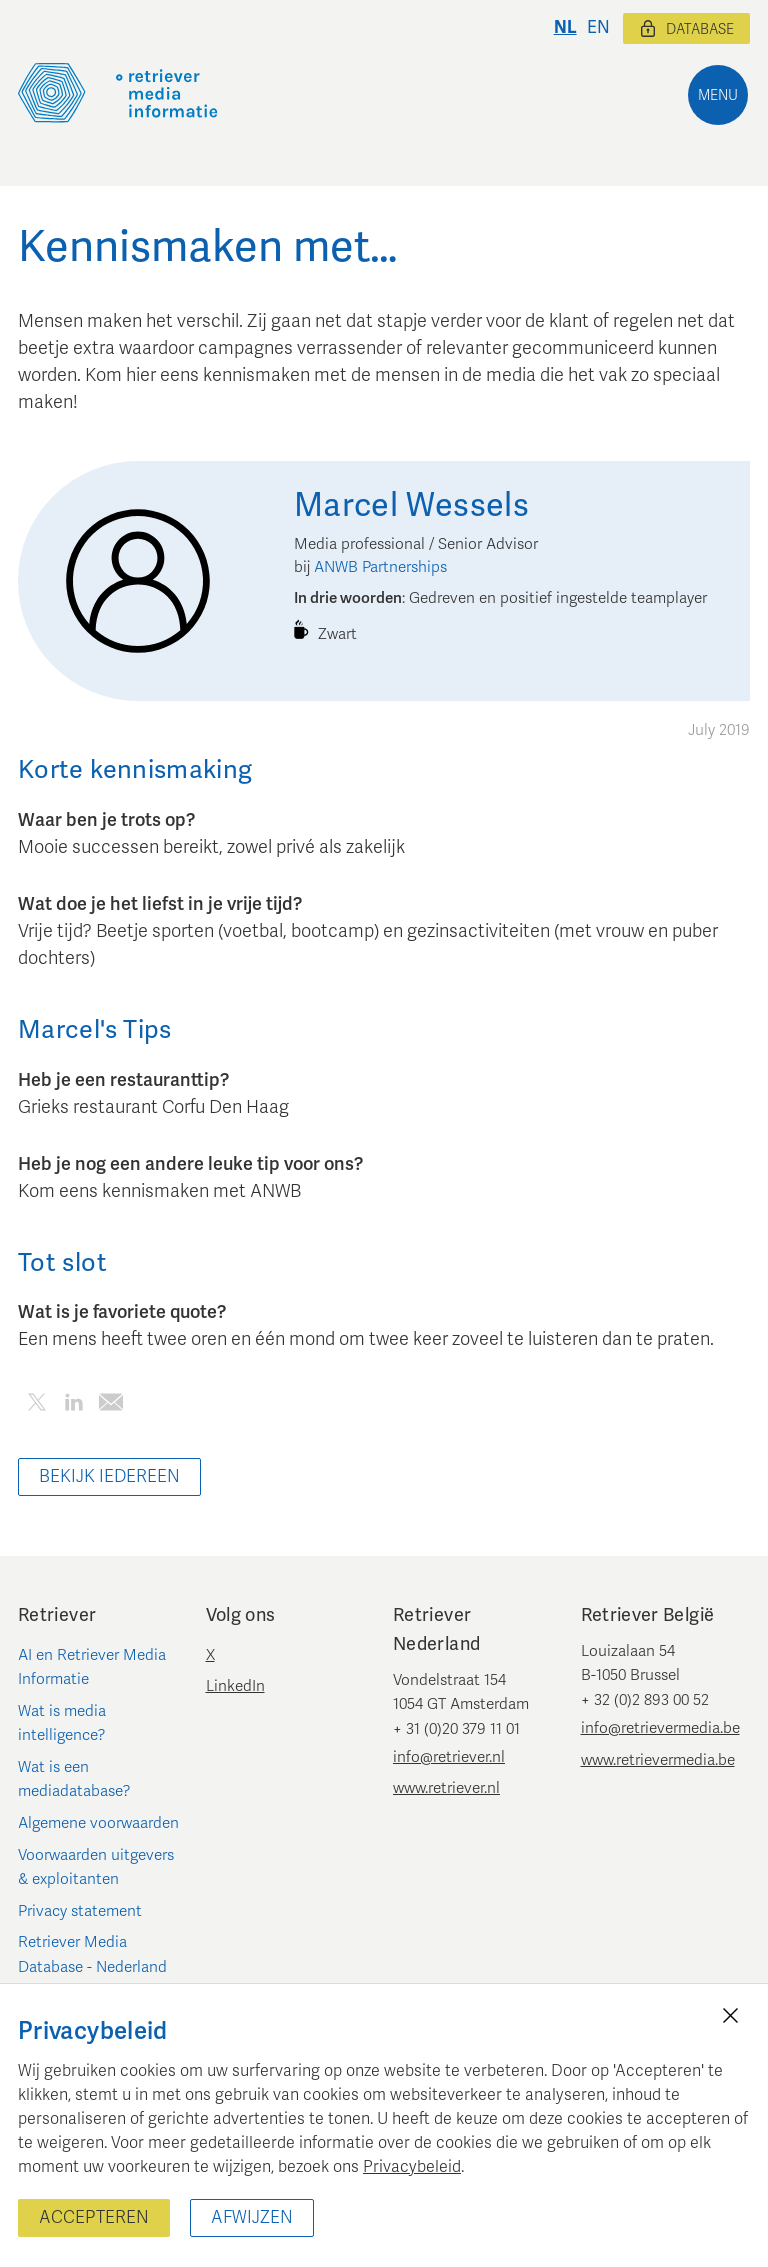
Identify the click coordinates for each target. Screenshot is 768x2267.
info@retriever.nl (449, 1757)
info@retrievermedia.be (660, 1728)
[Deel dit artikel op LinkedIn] (73, 1405)
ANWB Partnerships (380, 567)
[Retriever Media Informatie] (118, 93)
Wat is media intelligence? (62, 1723)
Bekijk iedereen (109, 1476)
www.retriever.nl (446, 1788)
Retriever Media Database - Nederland (92, 1954)
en (598, 27)
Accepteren (94, 2217)
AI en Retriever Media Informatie (92, 1667)
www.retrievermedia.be (658, 1760)
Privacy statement (80, 1911)
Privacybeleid (412, 2167)
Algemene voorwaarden (98, 1823)
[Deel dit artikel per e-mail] (110, 1405)
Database (686, 29)
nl (565, 27)
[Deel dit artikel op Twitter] (36, 1405)
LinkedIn (235, 1686)
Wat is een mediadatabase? (74, 1779)
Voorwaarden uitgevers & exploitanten (96, 1867)
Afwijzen (252, 2217)
